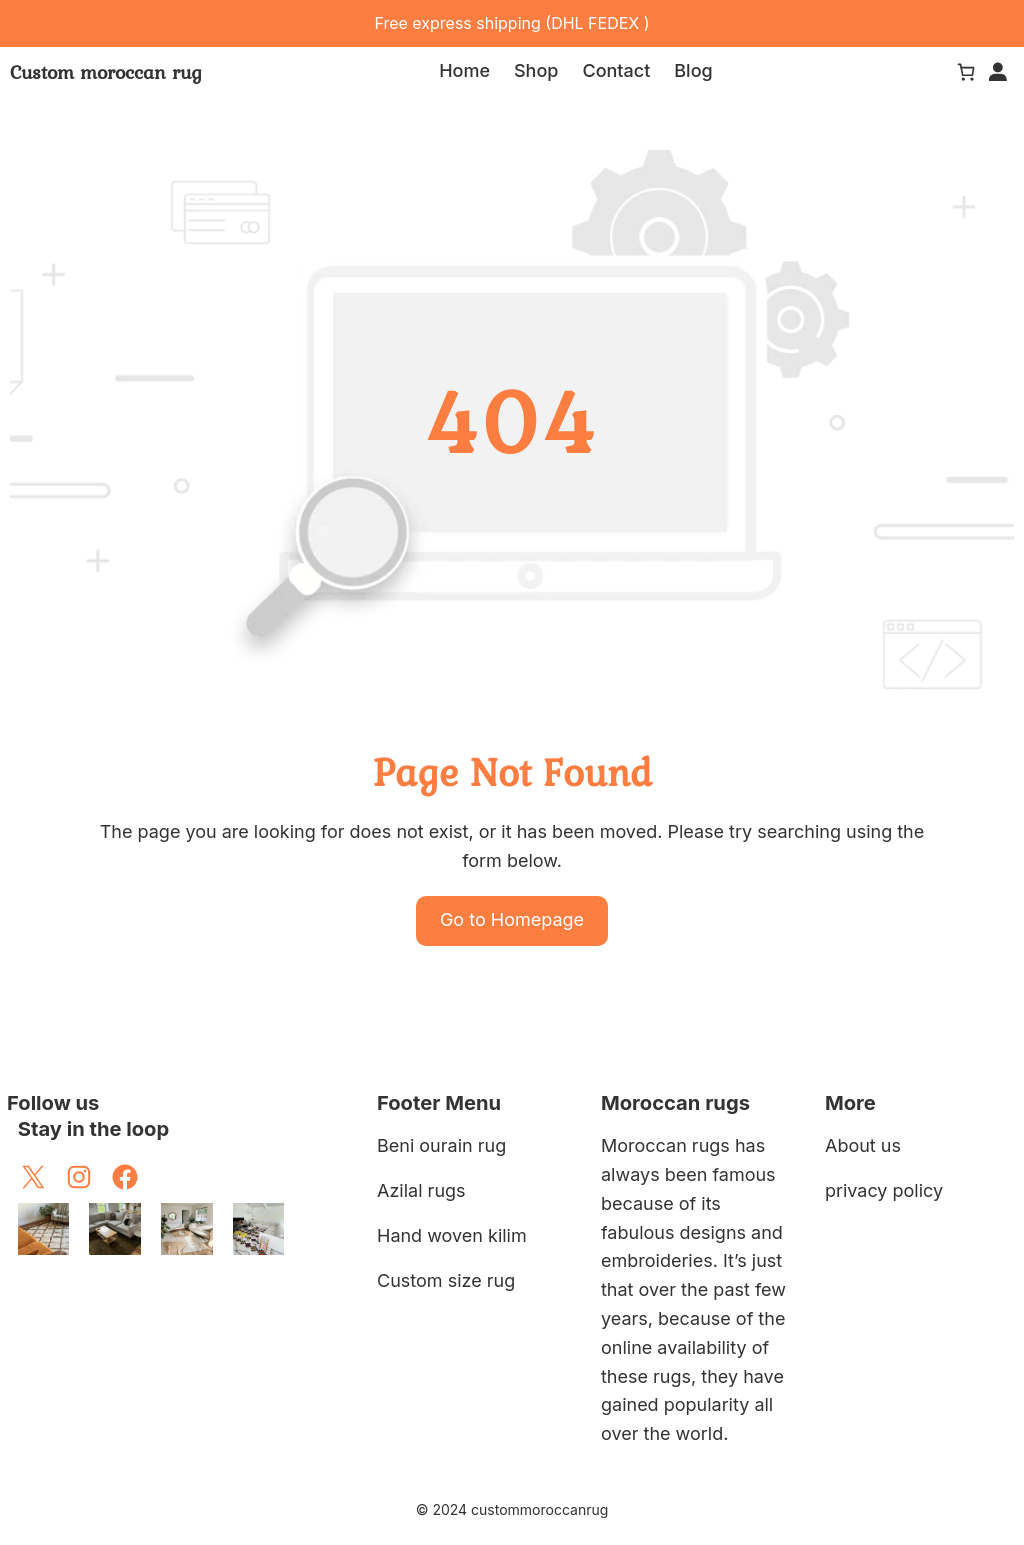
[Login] (998, 72)
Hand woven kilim (452, 1235)
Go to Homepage (512, 919)
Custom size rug (446, 1280)
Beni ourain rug (441, 1145)
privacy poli (874, 1190)
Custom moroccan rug (106, 72)
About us (863, 1145)
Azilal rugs (421, 1190)
